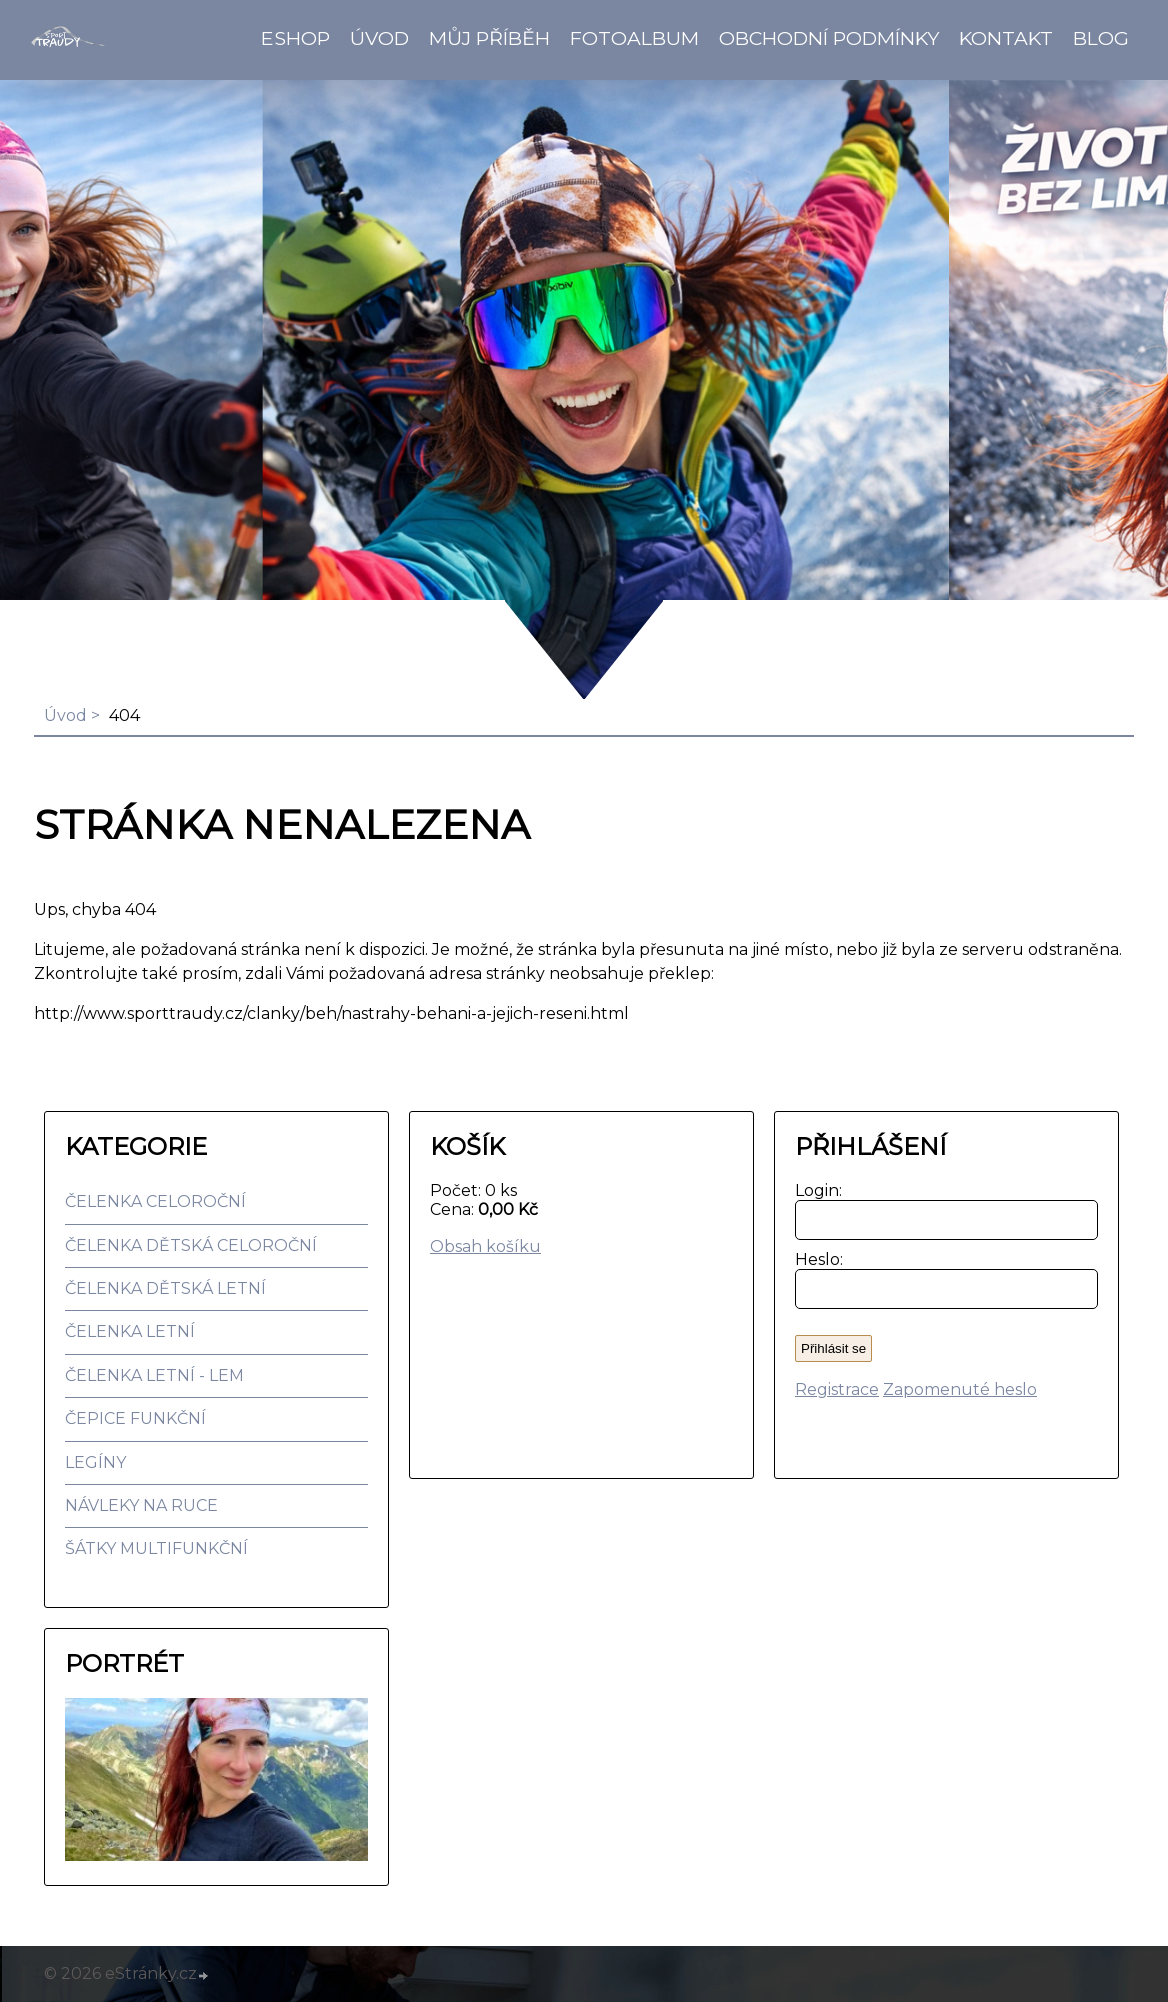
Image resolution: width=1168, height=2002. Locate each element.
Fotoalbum (634, 38)
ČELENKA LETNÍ (130, 1331)
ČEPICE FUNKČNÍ (135, 1418)
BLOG (1101, 38)
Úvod (379, 38)
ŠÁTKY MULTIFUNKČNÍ (156, 1548)
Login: (814, 1190)
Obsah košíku (485, 1246)
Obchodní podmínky (829, 38)
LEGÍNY (95, 1462)
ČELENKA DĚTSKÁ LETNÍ (165, 1288)
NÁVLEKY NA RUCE (141, 1505)
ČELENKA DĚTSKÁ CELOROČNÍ (191, 1245)
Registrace (837, 1389)
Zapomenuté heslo (960, 1389)
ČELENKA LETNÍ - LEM (154, 1375)
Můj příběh (489, 38)
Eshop (295, 38)
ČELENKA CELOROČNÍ (155, 1201)
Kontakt (1006, 38)
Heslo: (814, 1259)
